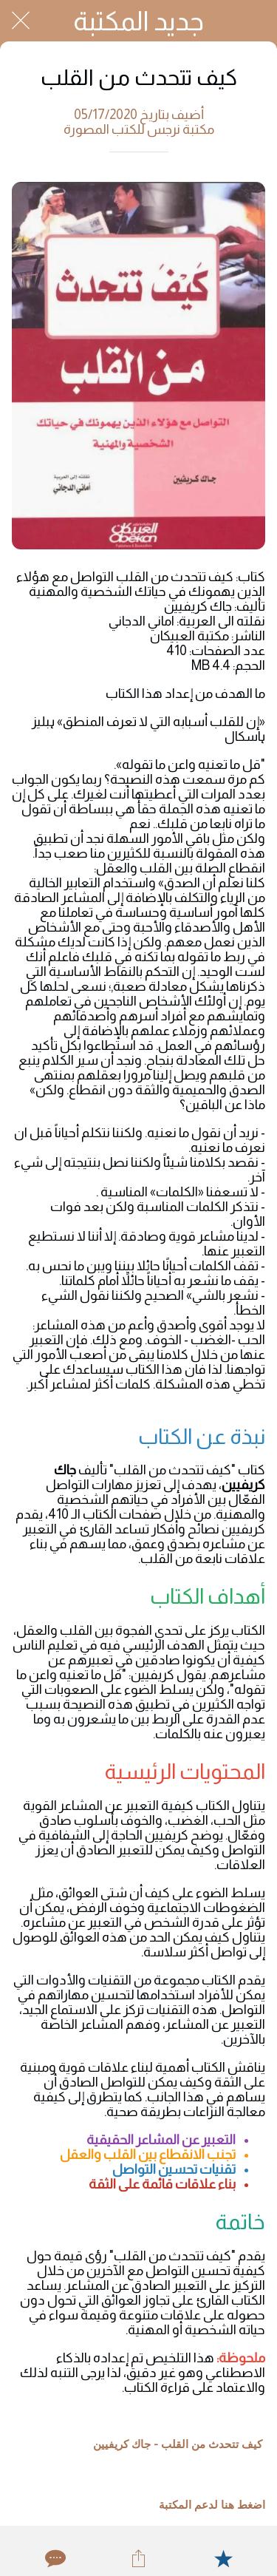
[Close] (21, 21)
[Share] (138, 2558)
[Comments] (54, 2558)
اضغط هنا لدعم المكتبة (212, 2505)
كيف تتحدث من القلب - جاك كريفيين (177, 2444)
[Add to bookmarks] (223, 2558)
